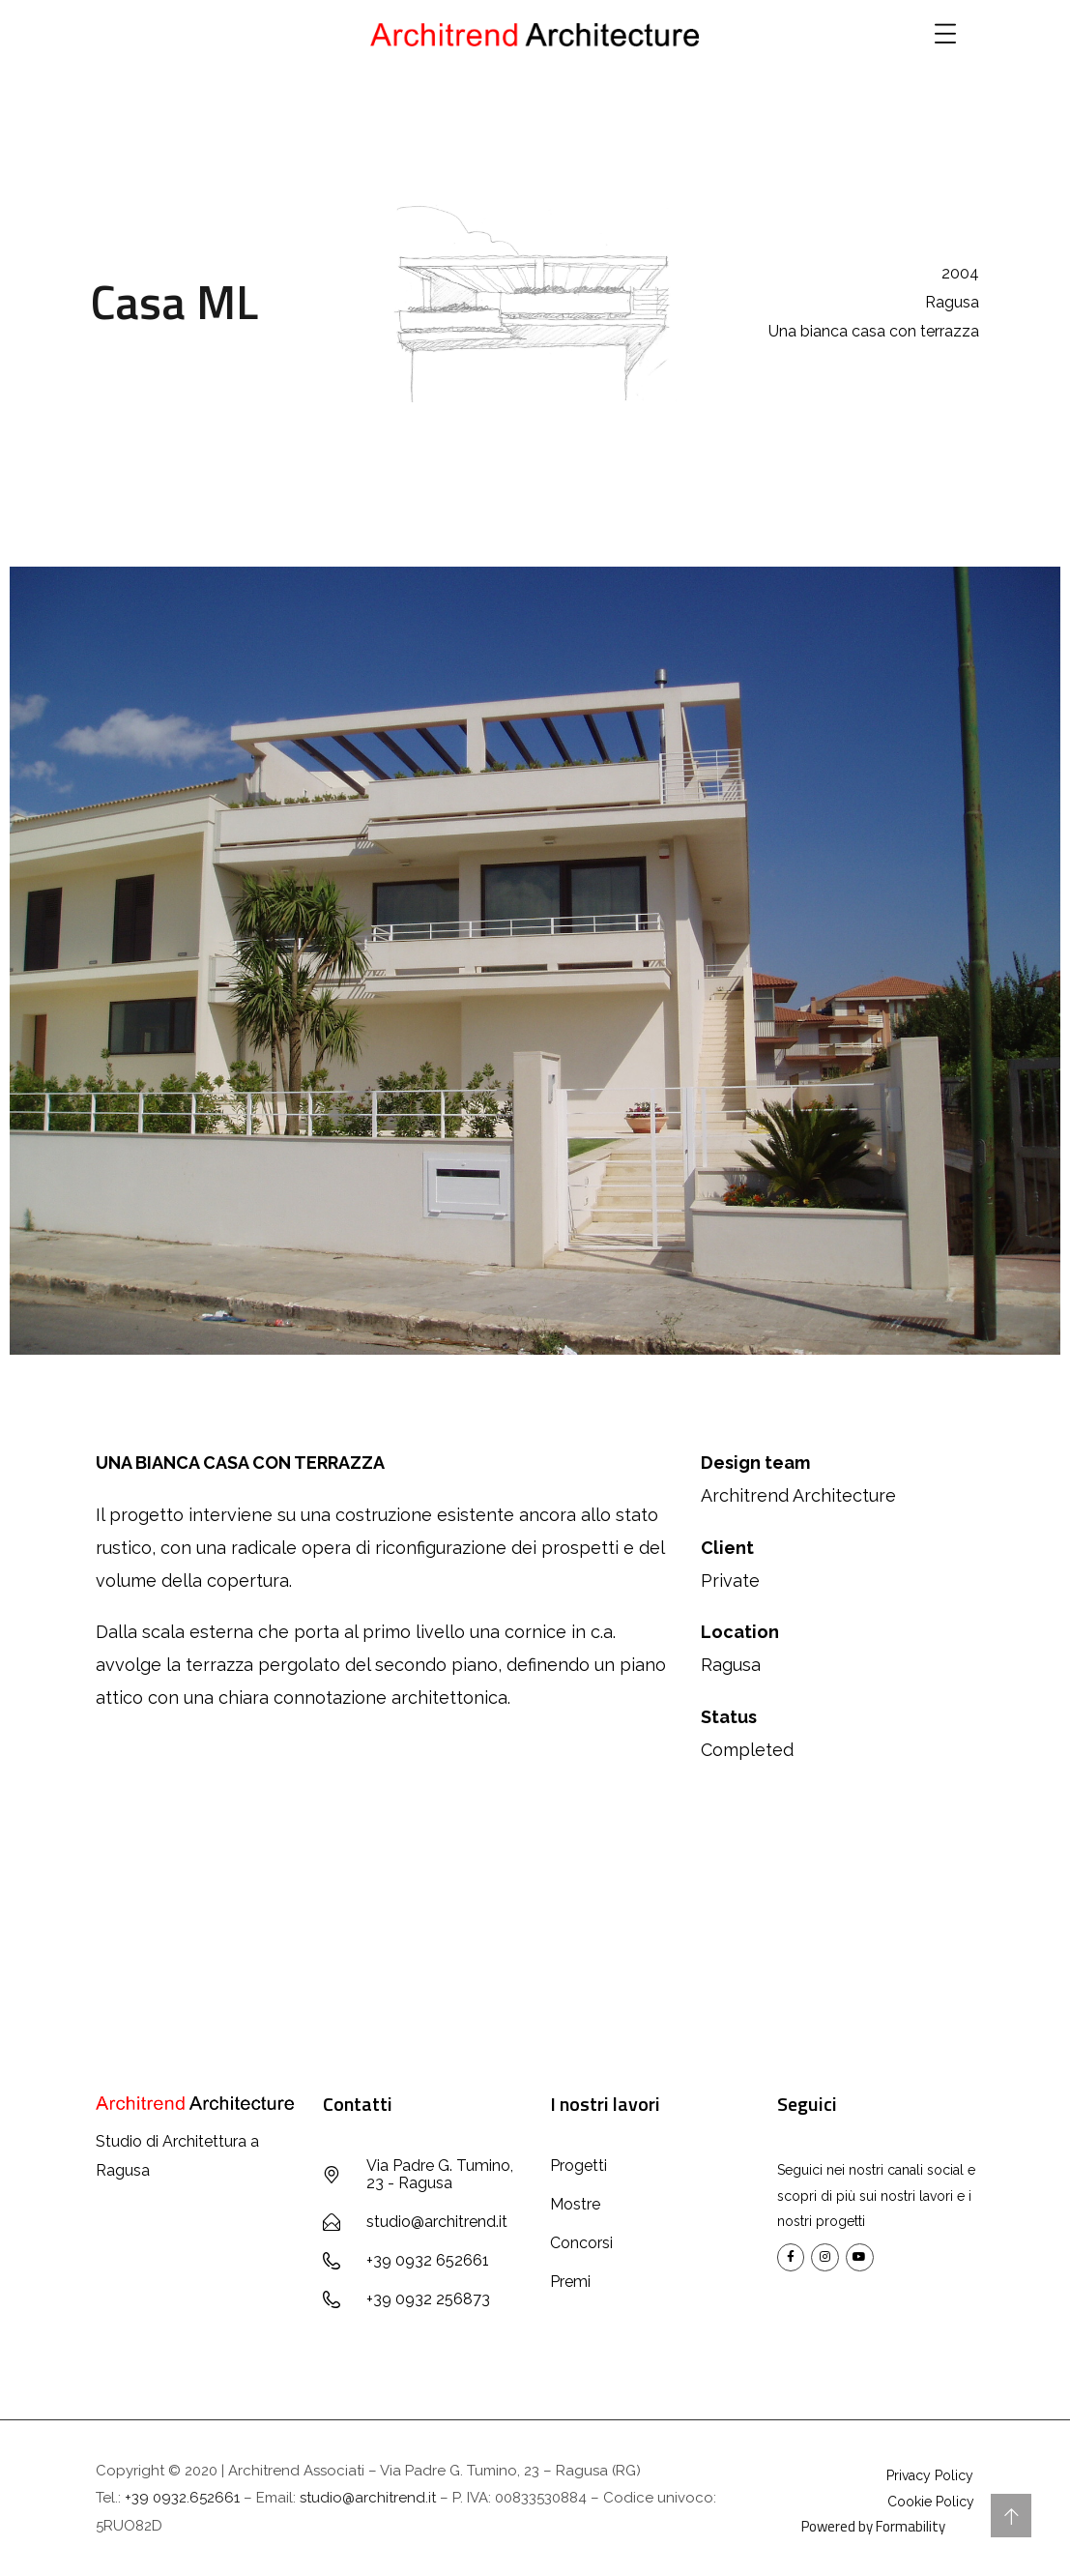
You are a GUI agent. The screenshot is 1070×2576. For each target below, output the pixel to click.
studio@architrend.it (368, 2497)
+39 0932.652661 (182, 2497)
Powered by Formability (873, 2526)
